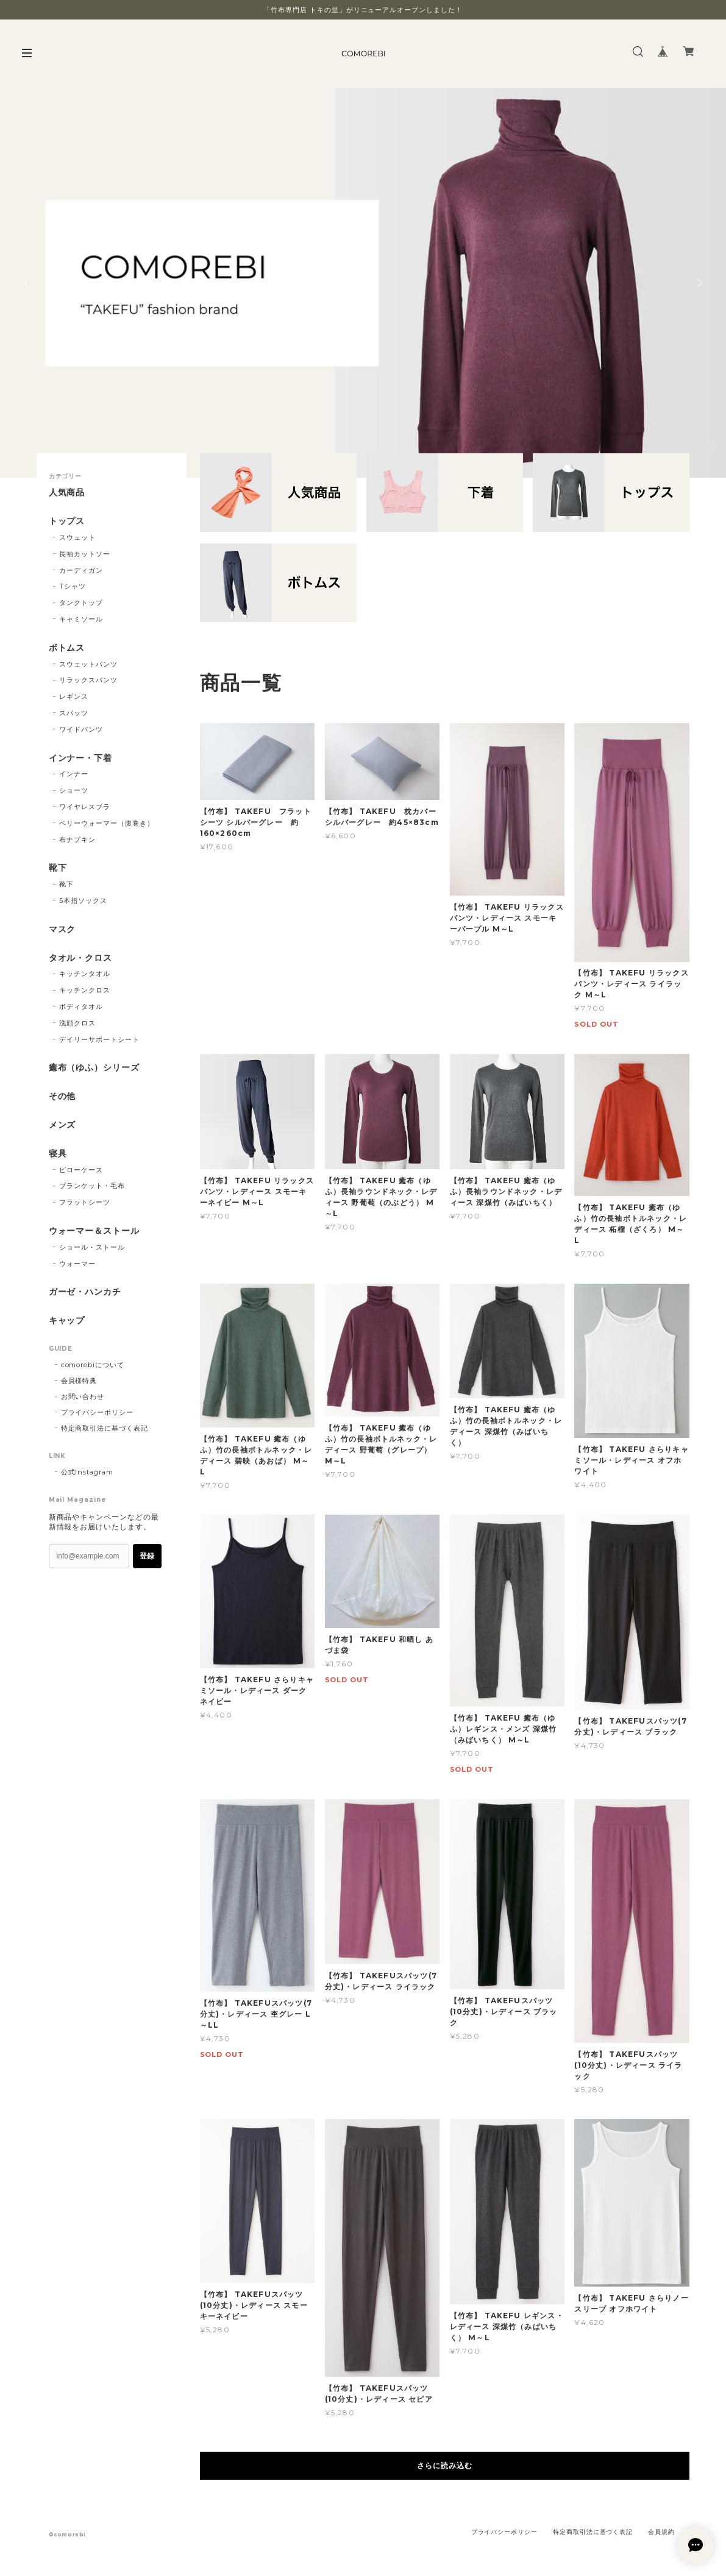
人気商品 (67, 492)
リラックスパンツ (88, 680)
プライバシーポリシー (97, 1412)
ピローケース (81, 1170)
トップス (67, 521)
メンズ (62, 1125)
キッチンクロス (84, 990)
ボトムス (67, 648)
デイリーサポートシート (99, 1039)
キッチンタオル (84, 973)
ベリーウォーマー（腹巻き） (106, 823)
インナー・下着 (81, 758)
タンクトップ (81, 602)
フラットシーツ (84, 1202)
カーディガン (81, 570)
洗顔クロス (77, 1023)
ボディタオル (81, 1006)
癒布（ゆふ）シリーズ (94, 1068)
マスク (62, 929)
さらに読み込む (444, 2465)
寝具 (58, 1153)
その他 (62, 1096)
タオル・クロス (81, 958)
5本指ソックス (83, 900)
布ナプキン (77, 839)
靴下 (58, 868)
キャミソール (81, 619)
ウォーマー (77, 1263)
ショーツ (73, 790)
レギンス (73, 696)
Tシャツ (72, 586)
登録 (147, 1556)
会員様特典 (79, 1380)
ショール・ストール (92, 1247)
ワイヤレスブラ (84, 806)
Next (698, 283)
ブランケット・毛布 (92, 1185)
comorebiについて (93, 1365)
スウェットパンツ (88, 664)
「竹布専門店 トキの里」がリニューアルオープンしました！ (363, 9)
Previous (27, 283)
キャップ (67, 1320)
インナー (73, 774)
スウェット (77, 537)
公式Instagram (87, 1472)
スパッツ (73, 713)
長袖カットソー (84, 554)
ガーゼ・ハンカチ (85, 1292)
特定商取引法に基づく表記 (105, 1428)
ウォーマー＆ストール (94, 1231)
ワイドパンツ (81, 729)
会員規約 (661, 2531)
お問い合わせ (83, 1396)
